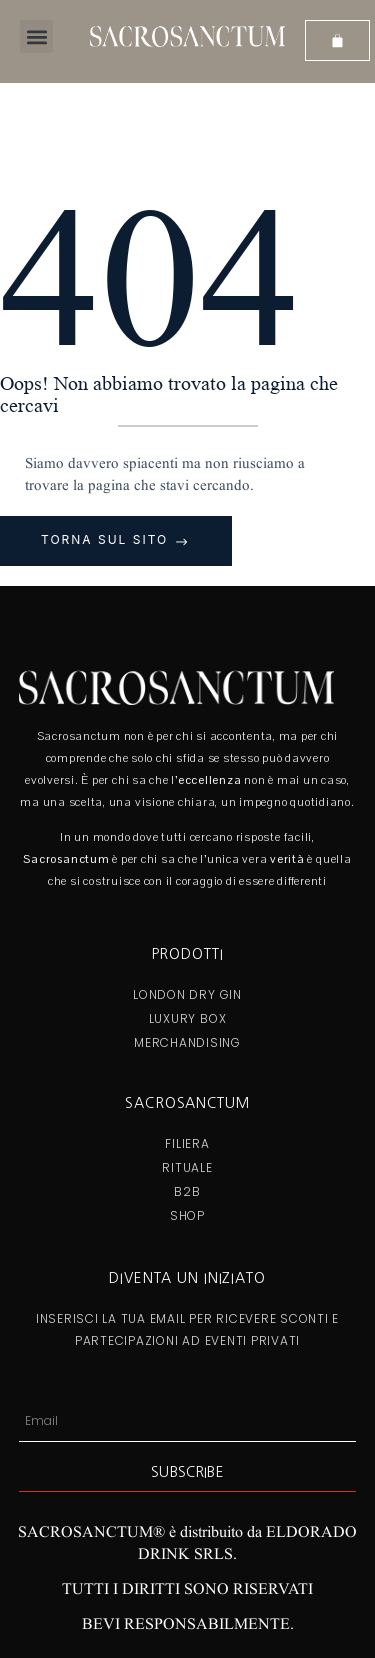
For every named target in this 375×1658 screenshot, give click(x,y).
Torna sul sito (107, 539)
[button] (36, 36)
